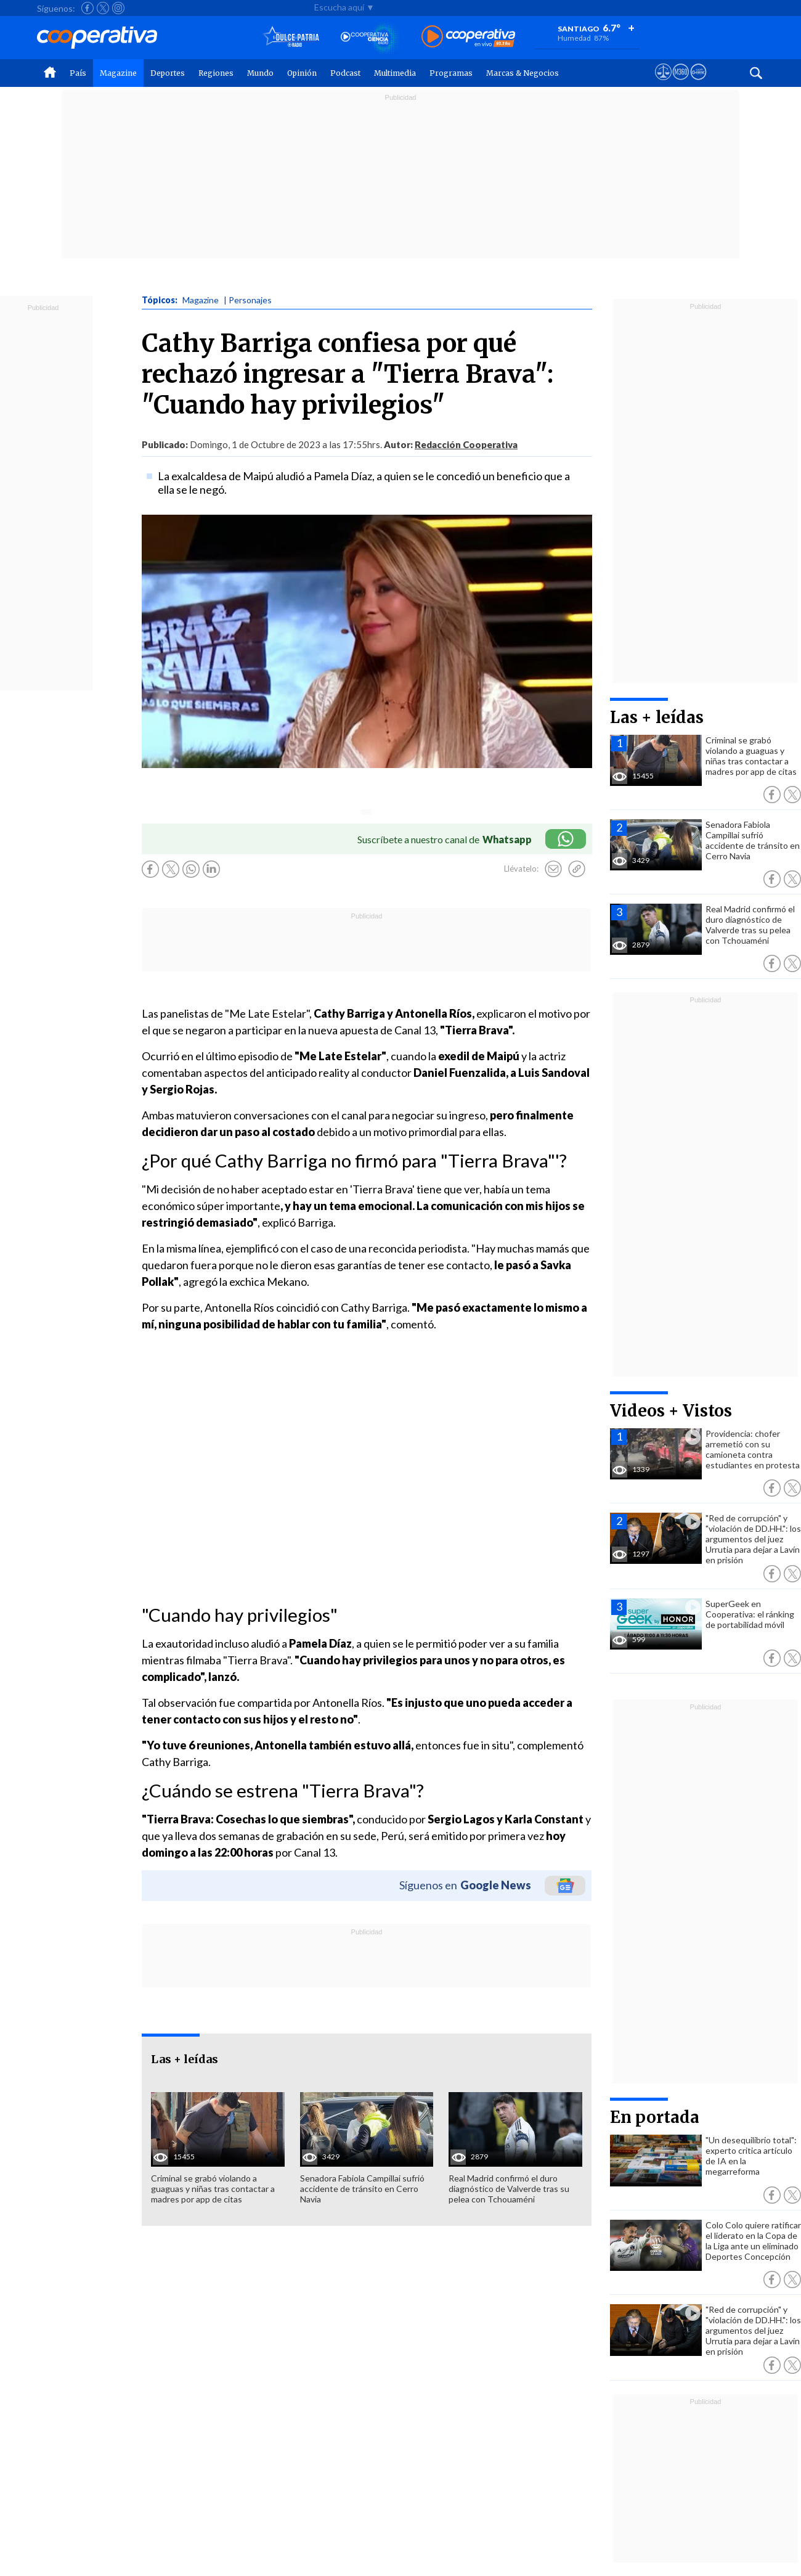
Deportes (167, 73)
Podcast (345, 73)
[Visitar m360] (680, 83)
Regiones (216, 73)
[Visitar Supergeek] (698, 83)
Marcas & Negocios (522, 73)
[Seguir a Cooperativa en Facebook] (87, 8)
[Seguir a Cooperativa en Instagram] (118, 8)
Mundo (260, 73)
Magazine (118, 73)
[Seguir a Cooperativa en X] (103, 8)
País (78, 73)
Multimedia (395, 73)
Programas (451, 73)
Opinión (302, 73)
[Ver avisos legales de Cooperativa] (663, 83)
